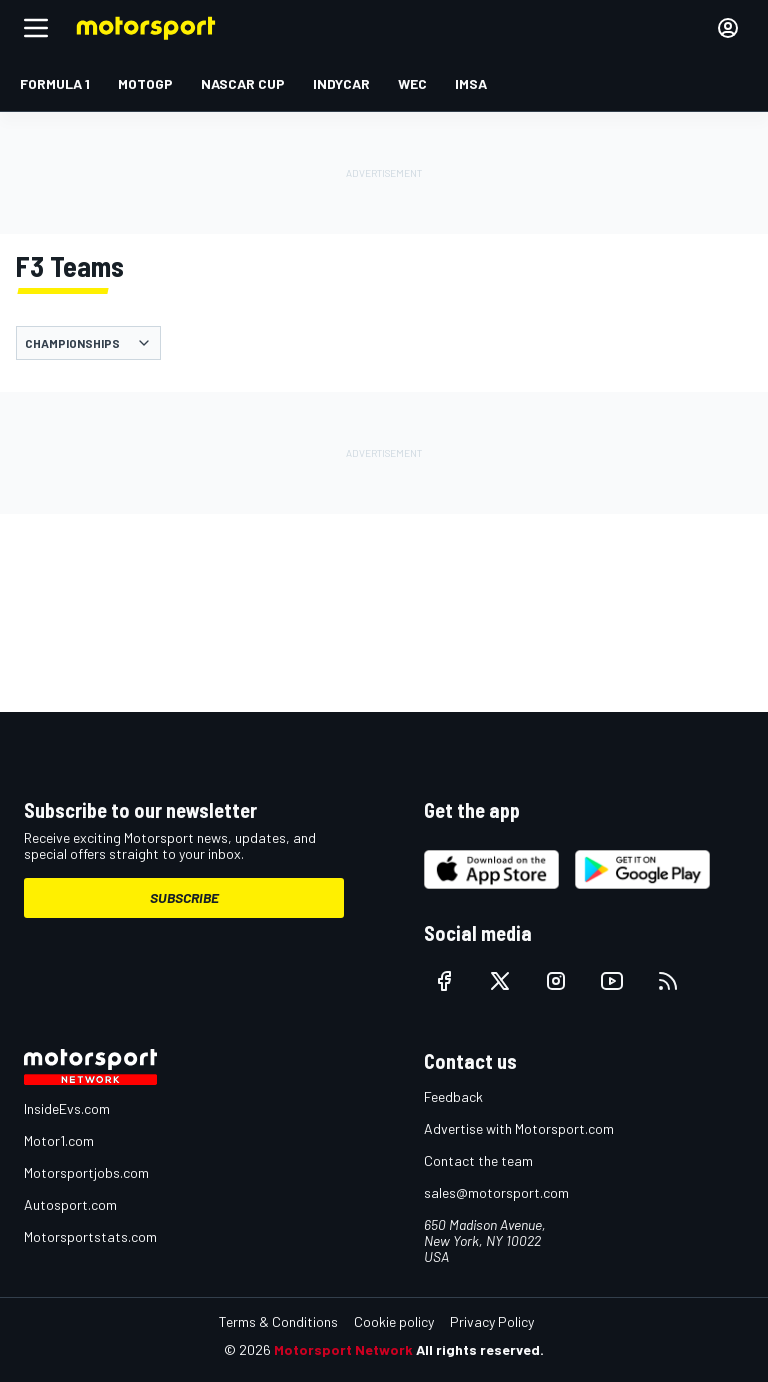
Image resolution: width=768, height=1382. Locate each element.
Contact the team (478, 1160)
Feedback (453, 1096)
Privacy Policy (492, 1321)
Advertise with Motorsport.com (519, 1128)
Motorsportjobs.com (86, 1172)
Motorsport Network (343, 1349)
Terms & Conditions (278, 1321)
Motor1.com (59, 1140)
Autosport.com (70, 1204)
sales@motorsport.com (496, 1192)
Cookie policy (394, 1321)
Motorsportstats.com (90, 1236)
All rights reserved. (480, 1349)
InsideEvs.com (67, 1108)
